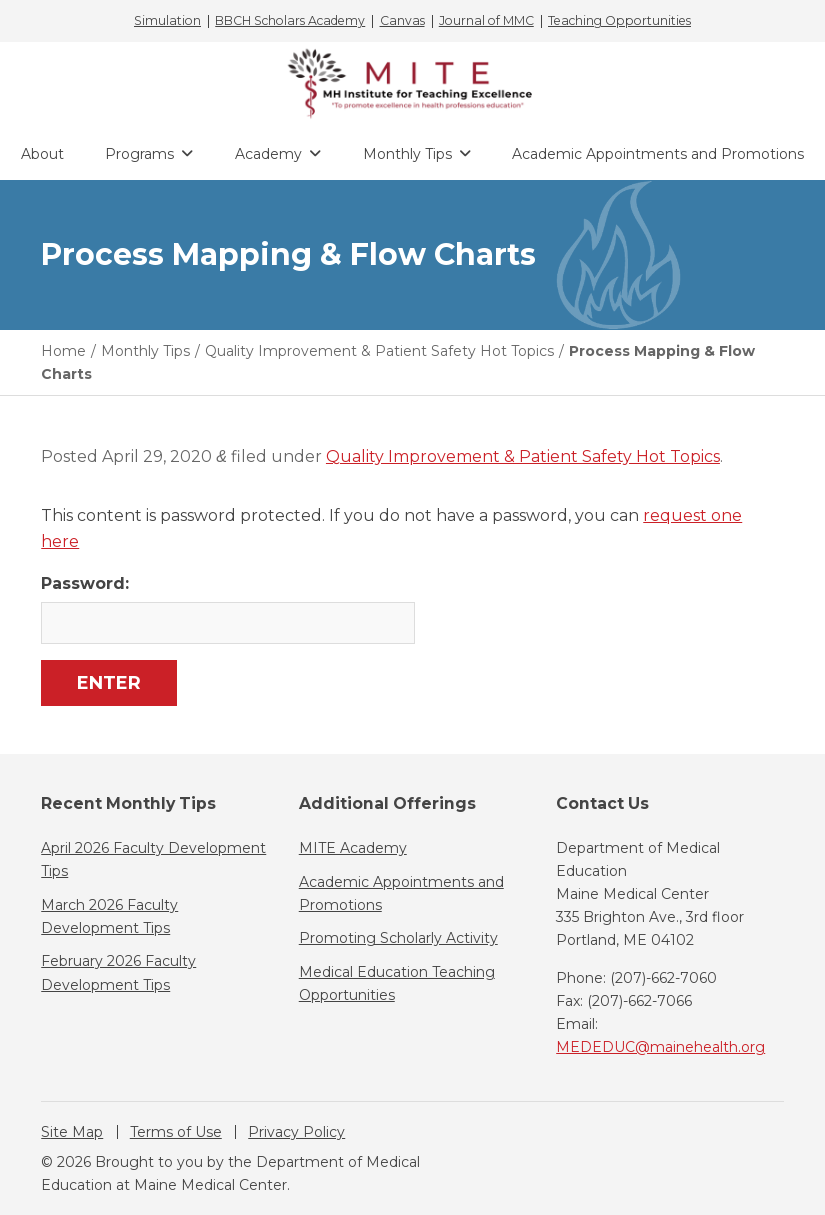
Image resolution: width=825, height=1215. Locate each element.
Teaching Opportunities (619, 21)
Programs (139, 154)
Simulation (167, 21)
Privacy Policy (296, 1132)
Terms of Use (176, 1132)
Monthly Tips (407, 154)
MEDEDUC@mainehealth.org (660, 1047)
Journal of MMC (486, 21)
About (42, 154)
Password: (226, 608)
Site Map (72, 1132)
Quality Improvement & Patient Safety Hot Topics (523, 456)
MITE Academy (353, 848)
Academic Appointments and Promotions (658, 154)
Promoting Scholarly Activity (398, 938)
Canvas (402, 21)
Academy (268, 154)
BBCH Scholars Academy (290, 21)
